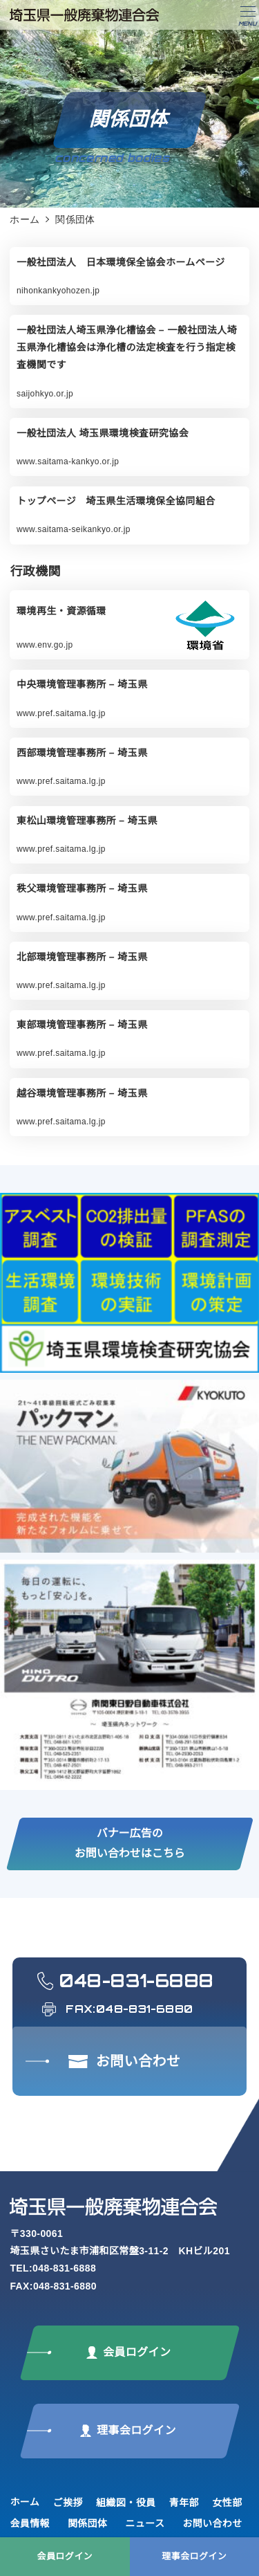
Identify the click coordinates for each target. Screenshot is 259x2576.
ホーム (24, 2502)
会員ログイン (65, 2556)
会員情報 (30, 2523)
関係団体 (88, 2523)
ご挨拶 (68, 2502)
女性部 (227, 2502)
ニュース (144, 2523)
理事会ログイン (194, 2556)
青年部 (184, 2502)
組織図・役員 (125, 2502)
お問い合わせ (212, 2523)
